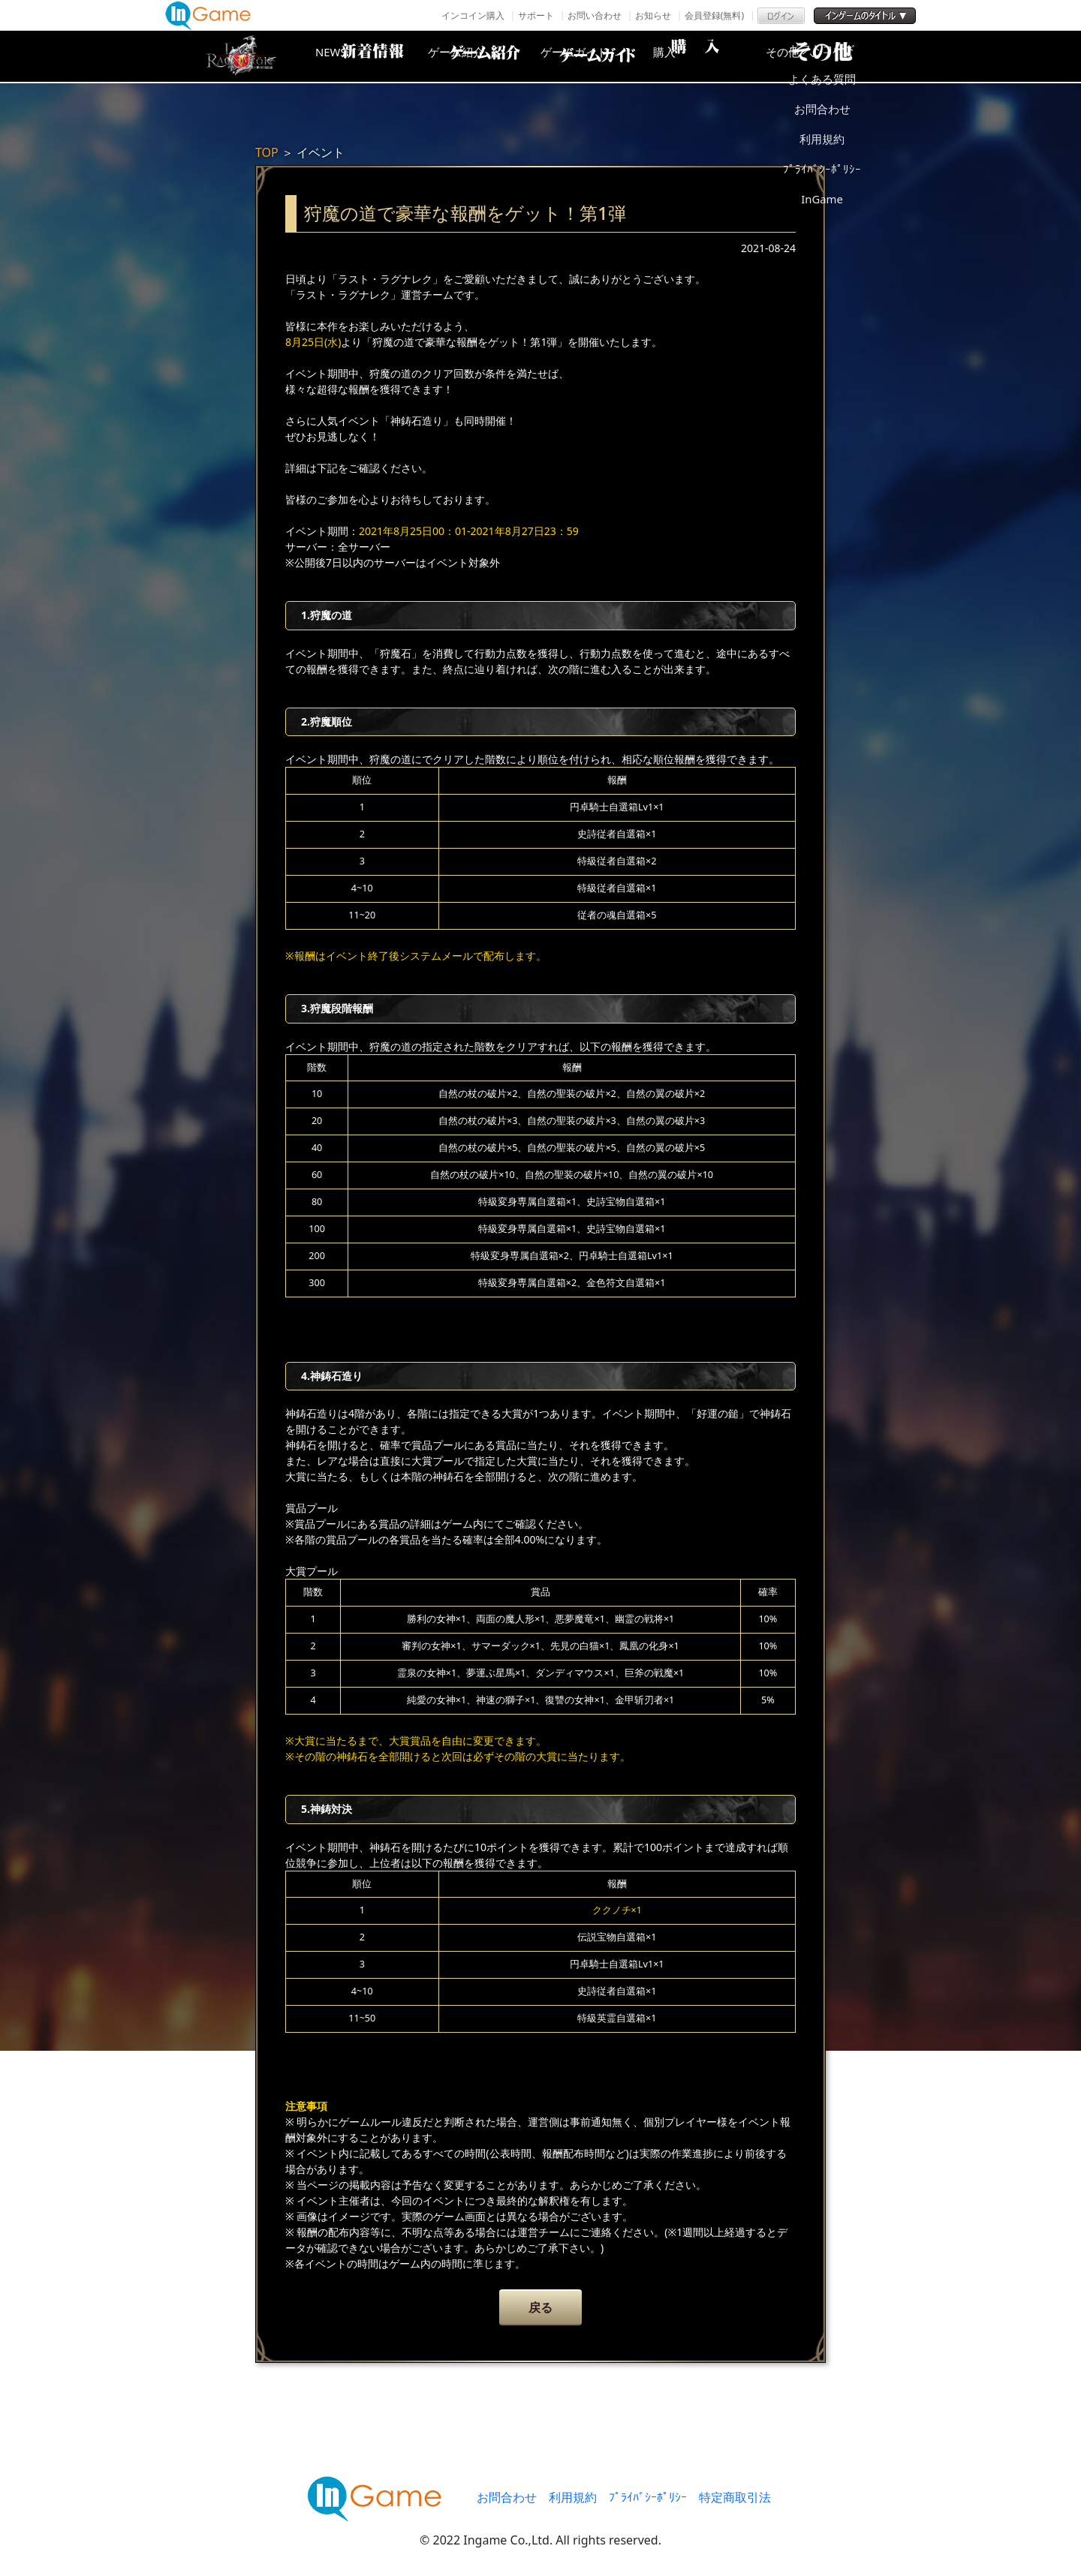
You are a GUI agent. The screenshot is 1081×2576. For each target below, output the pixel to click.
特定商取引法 (735, 2497)
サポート (536, 15)
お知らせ (653, 15)
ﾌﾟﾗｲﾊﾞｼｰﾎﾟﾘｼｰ (648, 2497)
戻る (540, 2307)
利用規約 (573, 2497)
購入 (717, 56)
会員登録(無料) (714, 15)
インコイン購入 (472, 15)
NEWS (356, 56)
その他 (837, 56)
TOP (267, 152)
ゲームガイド (596, 56)
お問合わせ (507, 2497)
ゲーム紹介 (476, 56)
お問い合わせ (595, 15)
